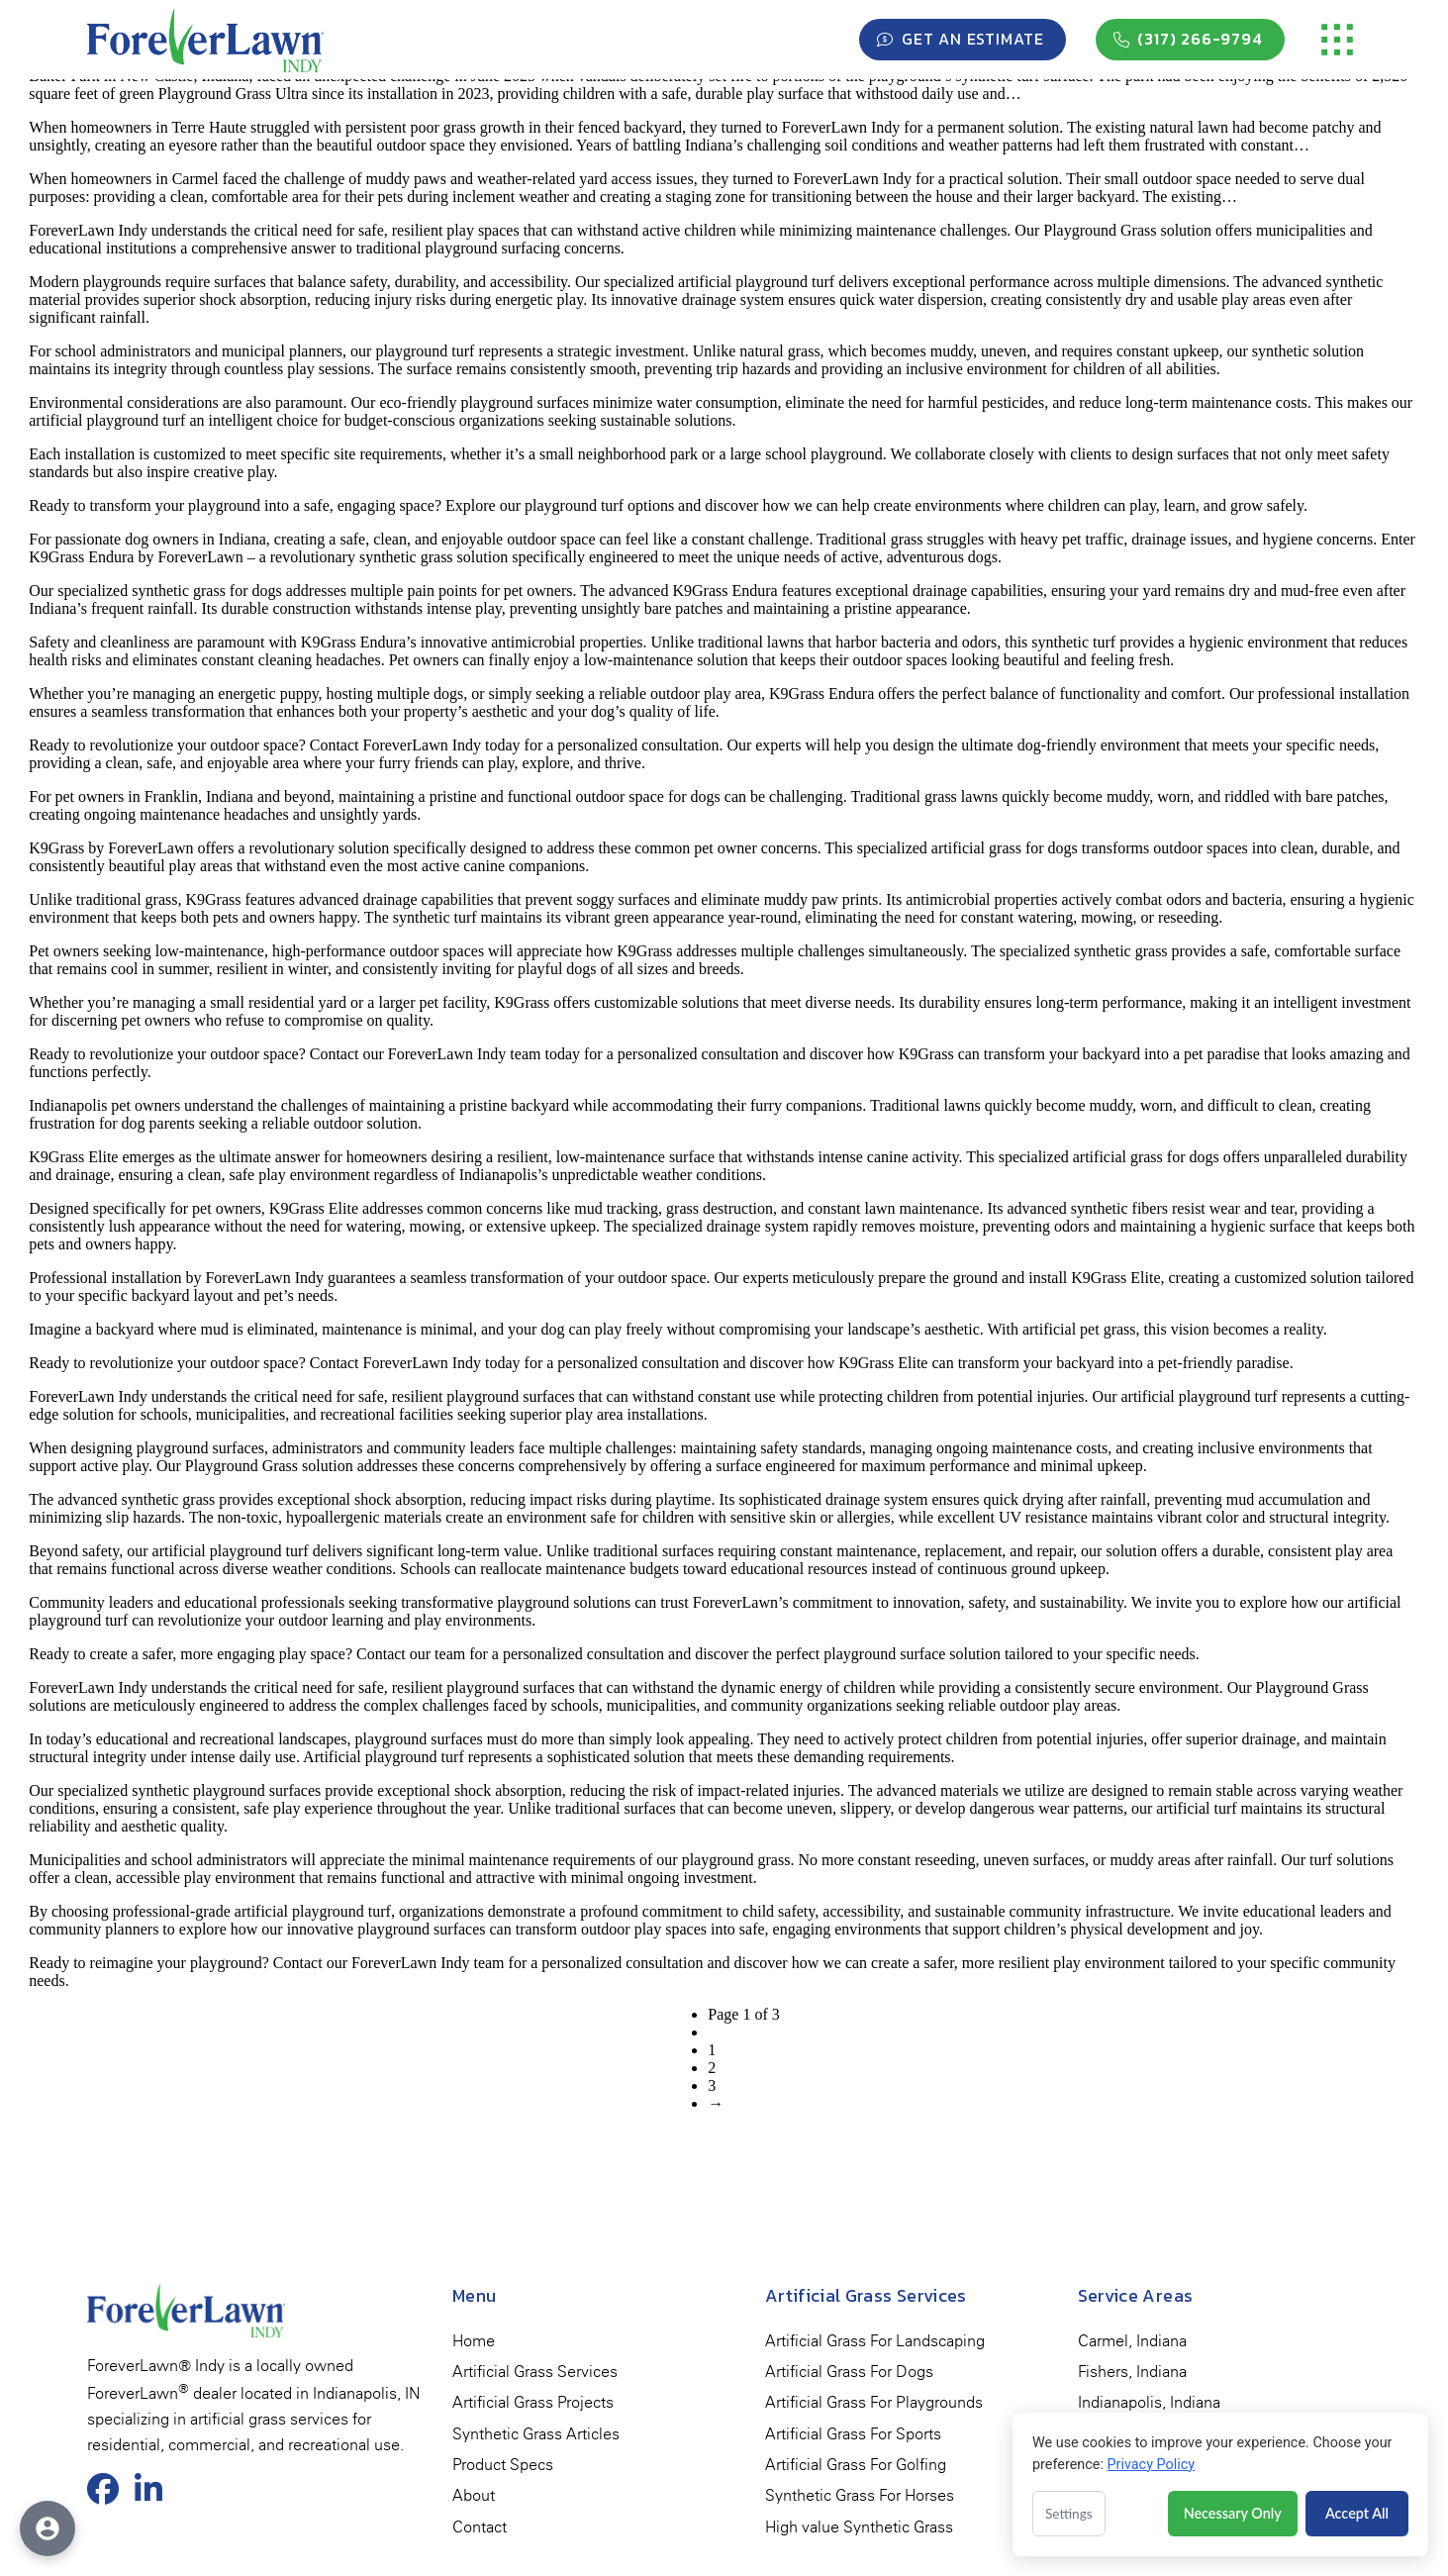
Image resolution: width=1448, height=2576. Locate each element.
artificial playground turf (1198, 1396)
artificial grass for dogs (1004, 848)
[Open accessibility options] (47, 2528)
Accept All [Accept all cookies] (1357, 2513)
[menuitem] (473, 2341)
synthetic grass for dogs (207, 590)
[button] (1337, 39)
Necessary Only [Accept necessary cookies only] (1233, 2513)
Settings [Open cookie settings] (1069, 2514)
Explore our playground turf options (559, 505)
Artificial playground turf (383, 1756)
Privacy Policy (1151, 2464)
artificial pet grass (1079, 1329)
